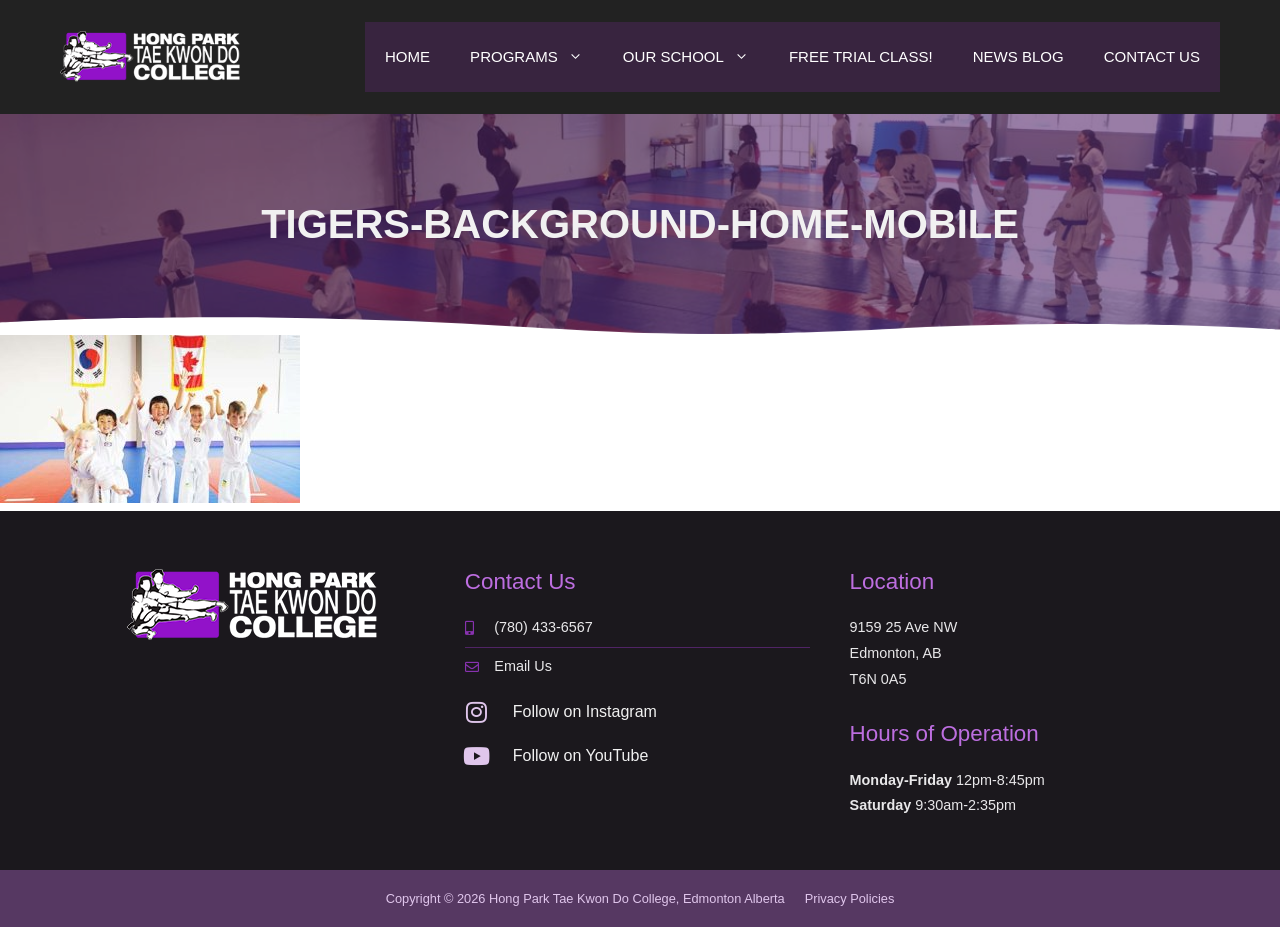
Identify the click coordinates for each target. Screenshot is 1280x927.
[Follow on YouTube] (477, 756)
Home (407, 56)
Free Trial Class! (861, 56)
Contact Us (1152, 56)
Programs (536, 57)
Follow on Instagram (585, 711)
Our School (696, 57)
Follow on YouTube (581, 755)
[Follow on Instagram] (477, 712)
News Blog (1018, 56)
